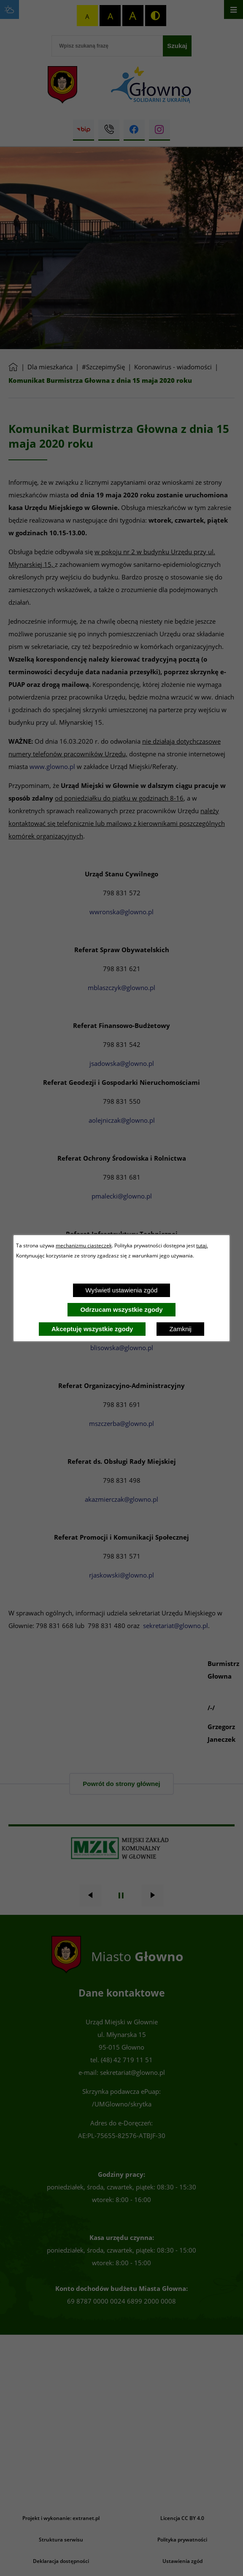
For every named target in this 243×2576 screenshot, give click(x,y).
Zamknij (180, 1328)
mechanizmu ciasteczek (84, 1245)
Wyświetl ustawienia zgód (122, 1290)
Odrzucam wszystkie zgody (121, 1309)
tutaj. (202, 1245)
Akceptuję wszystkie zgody (92, 1328)
